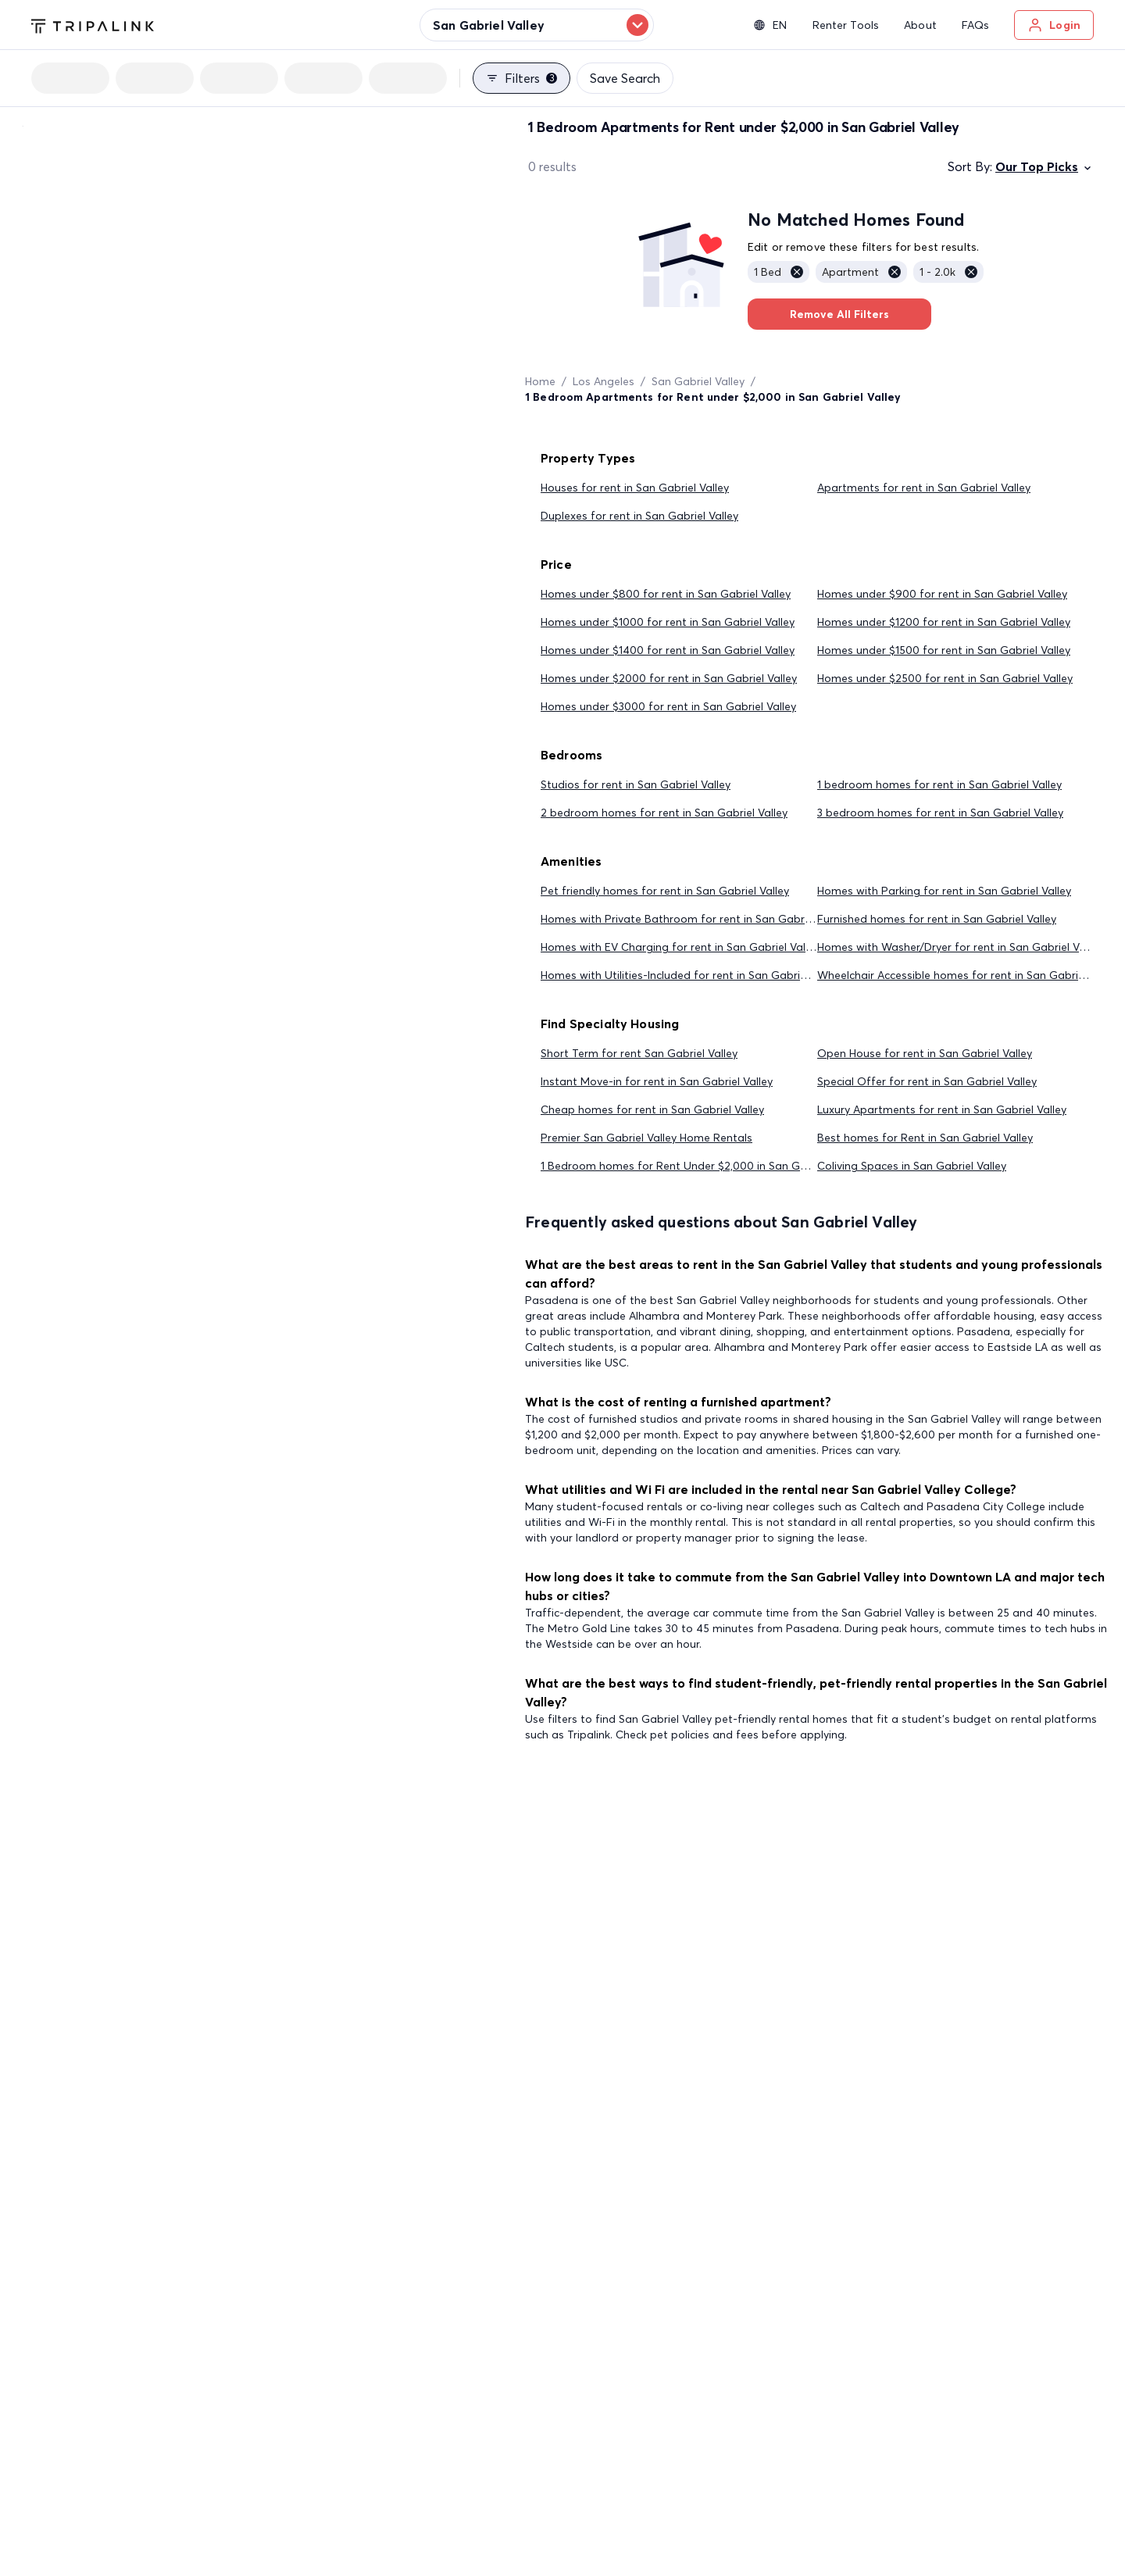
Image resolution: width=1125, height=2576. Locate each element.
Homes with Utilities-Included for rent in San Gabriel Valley (691, 975)
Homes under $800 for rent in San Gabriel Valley (666, 594)
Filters (521, 78)
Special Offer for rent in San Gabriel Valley (927, 1081)
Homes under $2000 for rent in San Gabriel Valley (669, 678)
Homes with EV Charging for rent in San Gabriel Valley (680, 947)
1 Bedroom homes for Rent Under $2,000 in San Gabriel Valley (701, 1166)
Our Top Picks (1044, 166)
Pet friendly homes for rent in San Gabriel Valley (665, 891)
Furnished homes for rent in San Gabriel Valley (936, 919)
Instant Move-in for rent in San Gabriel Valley (657, 1081)
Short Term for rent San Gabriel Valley (639, 1053)
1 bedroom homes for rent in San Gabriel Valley (939, 784)
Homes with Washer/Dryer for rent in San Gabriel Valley (959, 947)
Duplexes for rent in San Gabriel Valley (639, 516)
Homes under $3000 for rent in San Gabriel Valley (668, 706)
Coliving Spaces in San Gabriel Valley (911, 1166)
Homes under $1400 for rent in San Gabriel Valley (668, 650)
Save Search (625, 78)
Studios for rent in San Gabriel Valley (635, 784)
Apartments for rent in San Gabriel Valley (923, 488)
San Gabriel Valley (698, 381)
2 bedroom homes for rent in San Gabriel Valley (664, 813)
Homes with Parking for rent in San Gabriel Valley (944, 891)
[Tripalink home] (92, 24)
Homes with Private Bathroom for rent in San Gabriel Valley (694, 919)
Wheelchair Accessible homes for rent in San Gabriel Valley (968, 975)
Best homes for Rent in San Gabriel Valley (925, 1138)
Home (540, 381)
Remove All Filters (839, 314)
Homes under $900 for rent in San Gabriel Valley (942, 594)
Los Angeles (603, 381)
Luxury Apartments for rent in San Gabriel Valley (941, 1109)
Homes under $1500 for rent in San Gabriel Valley (943, 650)
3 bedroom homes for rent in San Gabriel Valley (940, 813)
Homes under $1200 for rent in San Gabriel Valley (943, 622)
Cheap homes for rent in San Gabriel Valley (652, 1109)
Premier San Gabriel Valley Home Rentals (646, 1138)
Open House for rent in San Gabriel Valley (924, 1053)
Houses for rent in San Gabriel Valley (635, 488)
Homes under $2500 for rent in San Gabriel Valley (945, 678)
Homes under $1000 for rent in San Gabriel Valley (668, 622)
